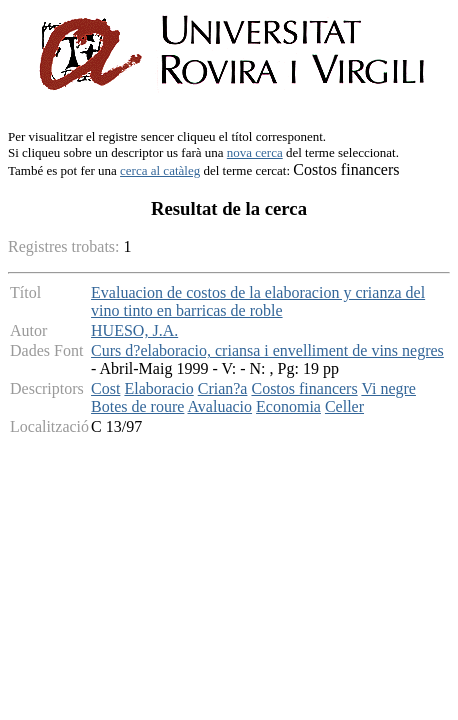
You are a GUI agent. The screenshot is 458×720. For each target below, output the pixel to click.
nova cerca (255, 152)
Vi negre (388, 388)
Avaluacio (220, 406)
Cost (105, 388)
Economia (288, 406)
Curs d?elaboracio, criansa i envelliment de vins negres (267, 350)
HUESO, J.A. (134, 330)
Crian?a (223, 388)
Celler (344, 406)
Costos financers (304, 388)
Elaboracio (158, 388)
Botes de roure (137, 406)
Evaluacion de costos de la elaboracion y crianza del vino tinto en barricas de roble (258, 301)
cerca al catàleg (160, 170)
